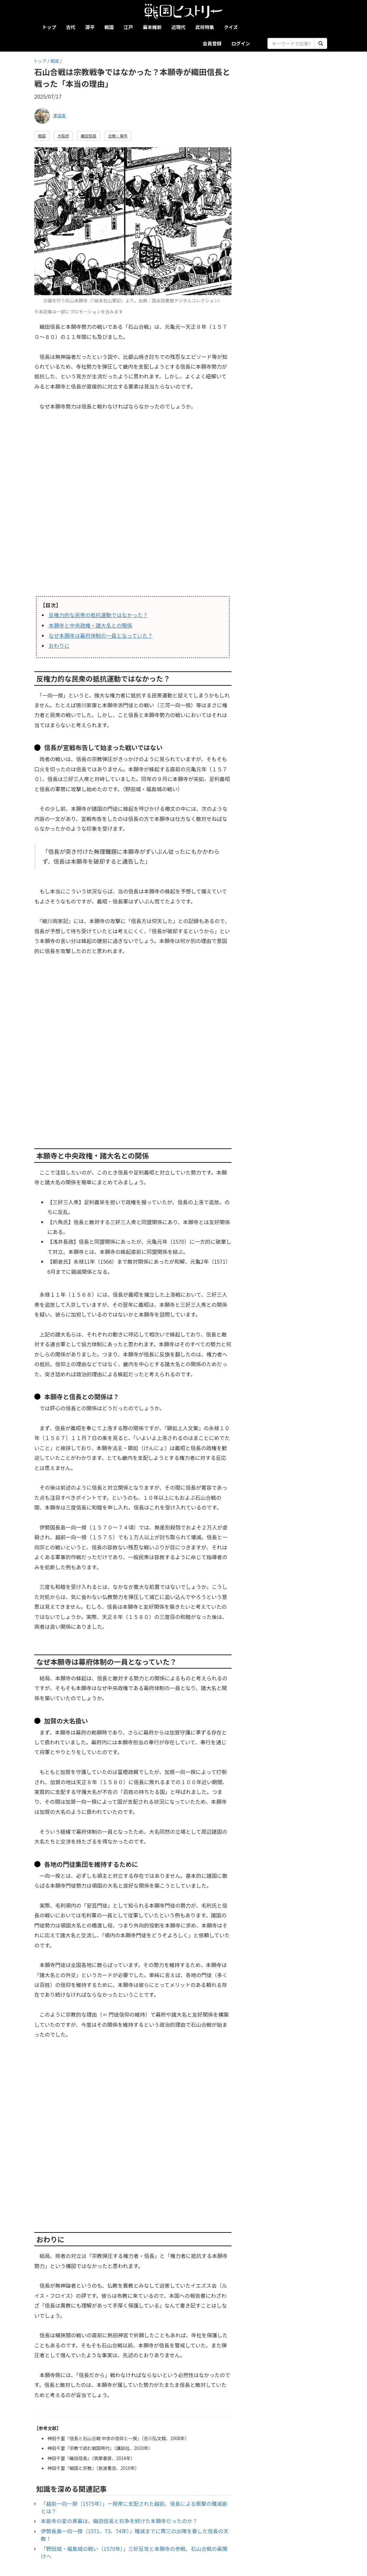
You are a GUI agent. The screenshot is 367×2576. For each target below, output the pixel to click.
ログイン (240, 43)
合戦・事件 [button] (118, 135)
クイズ (231, 27)
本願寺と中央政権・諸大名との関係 (90, 625)
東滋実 (59, 115)
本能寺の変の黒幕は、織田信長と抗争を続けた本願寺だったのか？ (119, 2521)
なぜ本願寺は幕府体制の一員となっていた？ (101, 635)
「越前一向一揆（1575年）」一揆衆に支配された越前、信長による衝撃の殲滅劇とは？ (134, 2507)
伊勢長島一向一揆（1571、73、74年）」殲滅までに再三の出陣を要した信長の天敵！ (135, 2534)
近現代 (178, 27)
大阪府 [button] (63, 135)
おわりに (59, 645)
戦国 (109, 27)
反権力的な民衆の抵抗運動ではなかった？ (98, 615)
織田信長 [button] (88, 135)
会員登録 (212, 43)
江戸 (128, 27)
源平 (90, 27)
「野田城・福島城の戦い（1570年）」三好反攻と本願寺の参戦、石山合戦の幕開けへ (134, 2552)
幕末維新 (152, 27)
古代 (70, 27)
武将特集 (204, 27)
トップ (49, 27)
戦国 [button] (42, 135)
